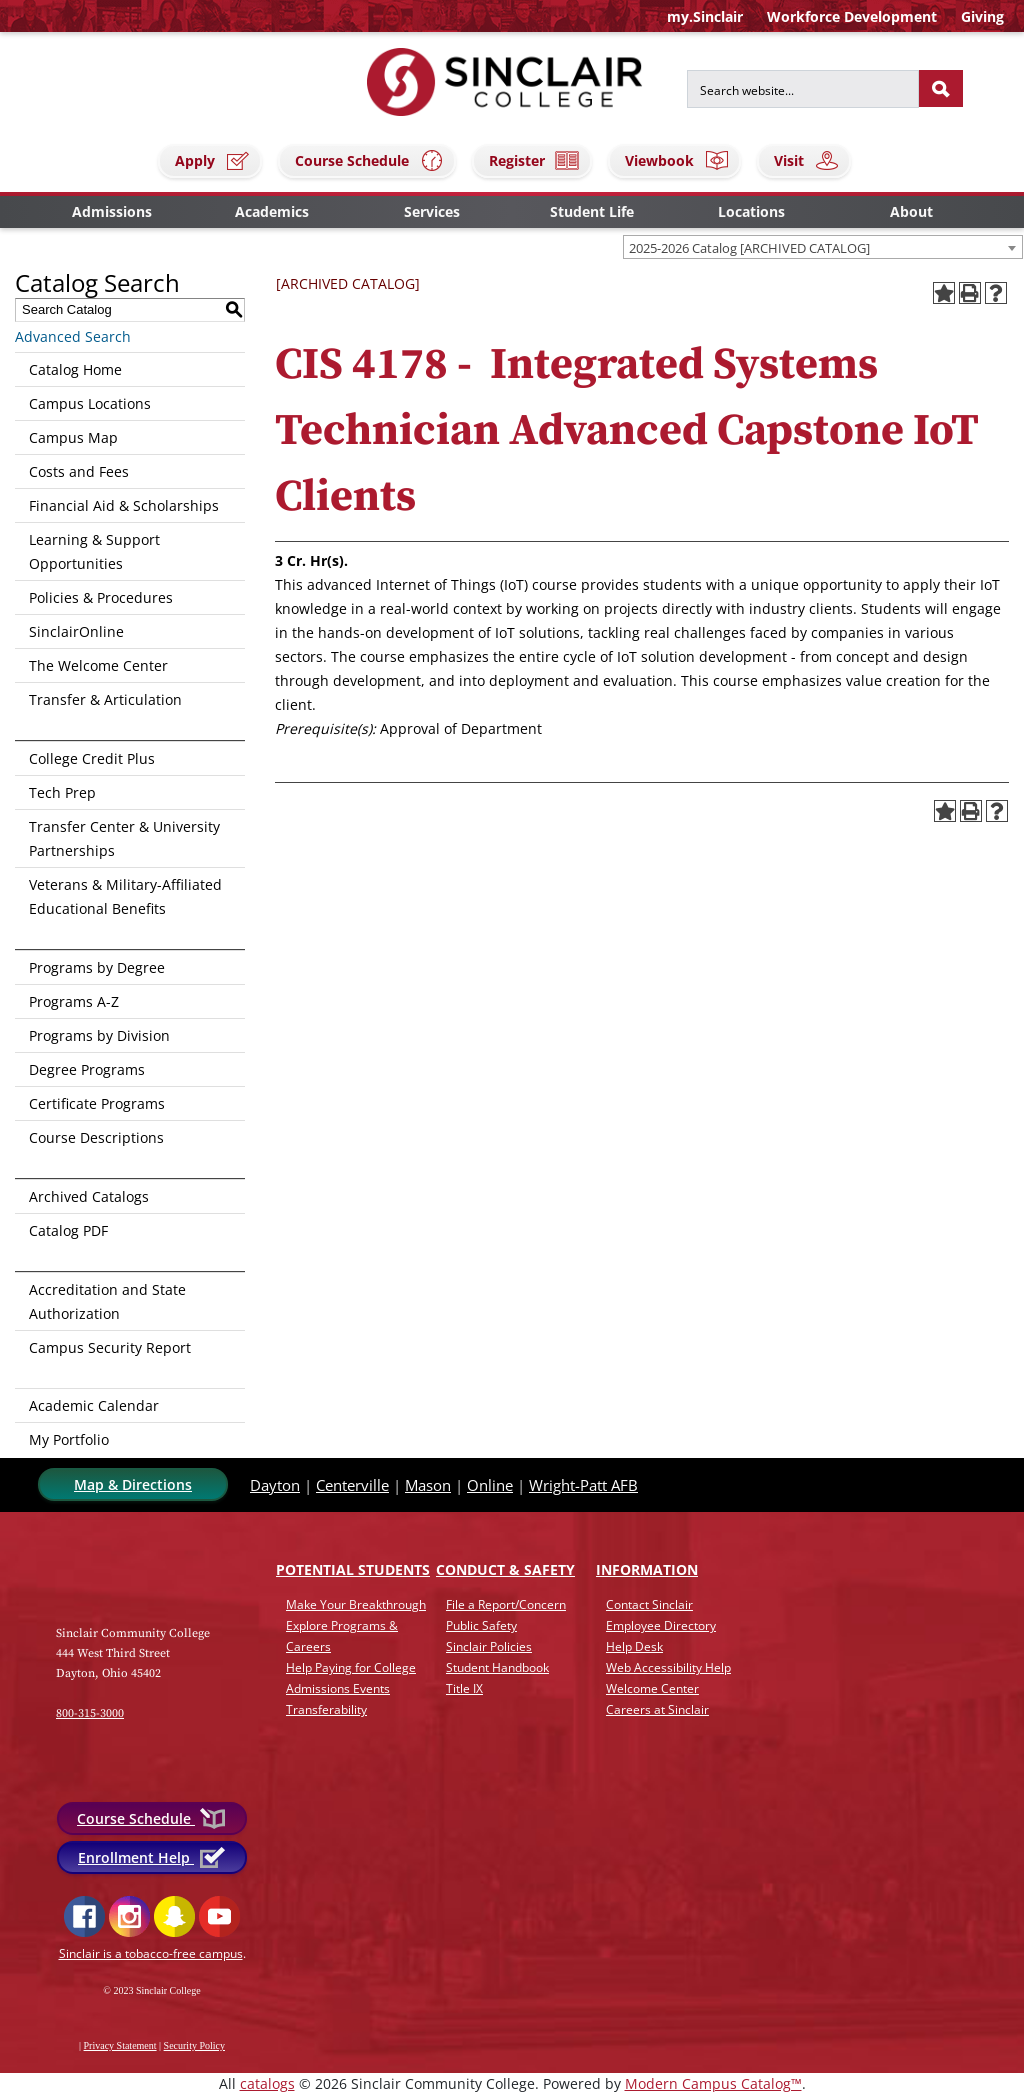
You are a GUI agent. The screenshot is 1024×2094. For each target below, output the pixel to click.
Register (535, 160)
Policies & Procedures (101, 597)
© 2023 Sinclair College (151, 1990)
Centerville (352, 1485)
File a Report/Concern (506, 1604)
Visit (807, 160)
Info (647, 1569)
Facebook (84, 1916)
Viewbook (677, 160)
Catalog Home (75, 369)
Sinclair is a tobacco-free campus (151, 1953)
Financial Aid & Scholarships (124, 505)
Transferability (326, 1709)
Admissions (112, 211)
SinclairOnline (76, 631)
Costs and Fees (79, 471)
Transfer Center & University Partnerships (124, 838)
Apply (213, 160)
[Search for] (803, 89)
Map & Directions (133, 1484)
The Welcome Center (98, 665)
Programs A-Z (74, 1001)
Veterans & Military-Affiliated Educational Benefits (125, 896)
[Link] (122, 1580)
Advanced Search (73, 336)
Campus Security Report (110, 1347)
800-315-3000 (90, 1713)
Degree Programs (87, 1069)
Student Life (592, 211)
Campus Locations (90, 403)
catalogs (267, 2083)
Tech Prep (62, 792)
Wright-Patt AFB (583, 1485)
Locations (751, 211)
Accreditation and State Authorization (107, 1301)
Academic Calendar (94, 1405)
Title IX (464, 1688)
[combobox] (823, 247)
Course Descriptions (96, 1137)
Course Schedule (370, 160)
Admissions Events (338, 1688)
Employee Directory (661, 1625)
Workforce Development (852, 16)
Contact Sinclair (649, 1604)
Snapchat (174, 1916)
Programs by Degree (97, 967)
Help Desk (634, 1646)
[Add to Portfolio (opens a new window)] (944, 293)
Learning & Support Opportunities (94, 551)
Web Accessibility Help (668, 1667)
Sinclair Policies (489, 1646)
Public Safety (481, 1625)
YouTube (219, 1916)
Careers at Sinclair (657, 1709)
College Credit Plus (92, 758)
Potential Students (353, 1569)
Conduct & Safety (505, 1569)
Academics (272, 211)
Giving (982, 16)
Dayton (275, 1485)
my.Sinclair (705, 16)
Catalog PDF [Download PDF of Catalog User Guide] (68, 1230)
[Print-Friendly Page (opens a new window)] (970, 293)
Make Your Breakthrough (356, 1604)
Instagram (129, 1916)
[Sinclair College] (505, 80)
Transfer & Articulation (105, 699)
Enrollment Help (152, 1857)
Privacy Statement (120, 2045)
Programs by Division (99, 1035)
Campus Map (73, 437)
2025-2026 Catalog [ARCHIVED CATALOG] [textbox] (749, 248)
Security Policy (194, 2045)
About (911, 211)
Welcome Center (652, 1688)
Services (432, 211)
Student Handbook (497, 1667)
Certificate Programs (97, 1103)
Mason (428, 1485)
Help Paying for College (351, 1667)
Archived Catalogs (89, 1196)
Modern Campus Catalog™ (713, 2083)
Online (490, 1485)
